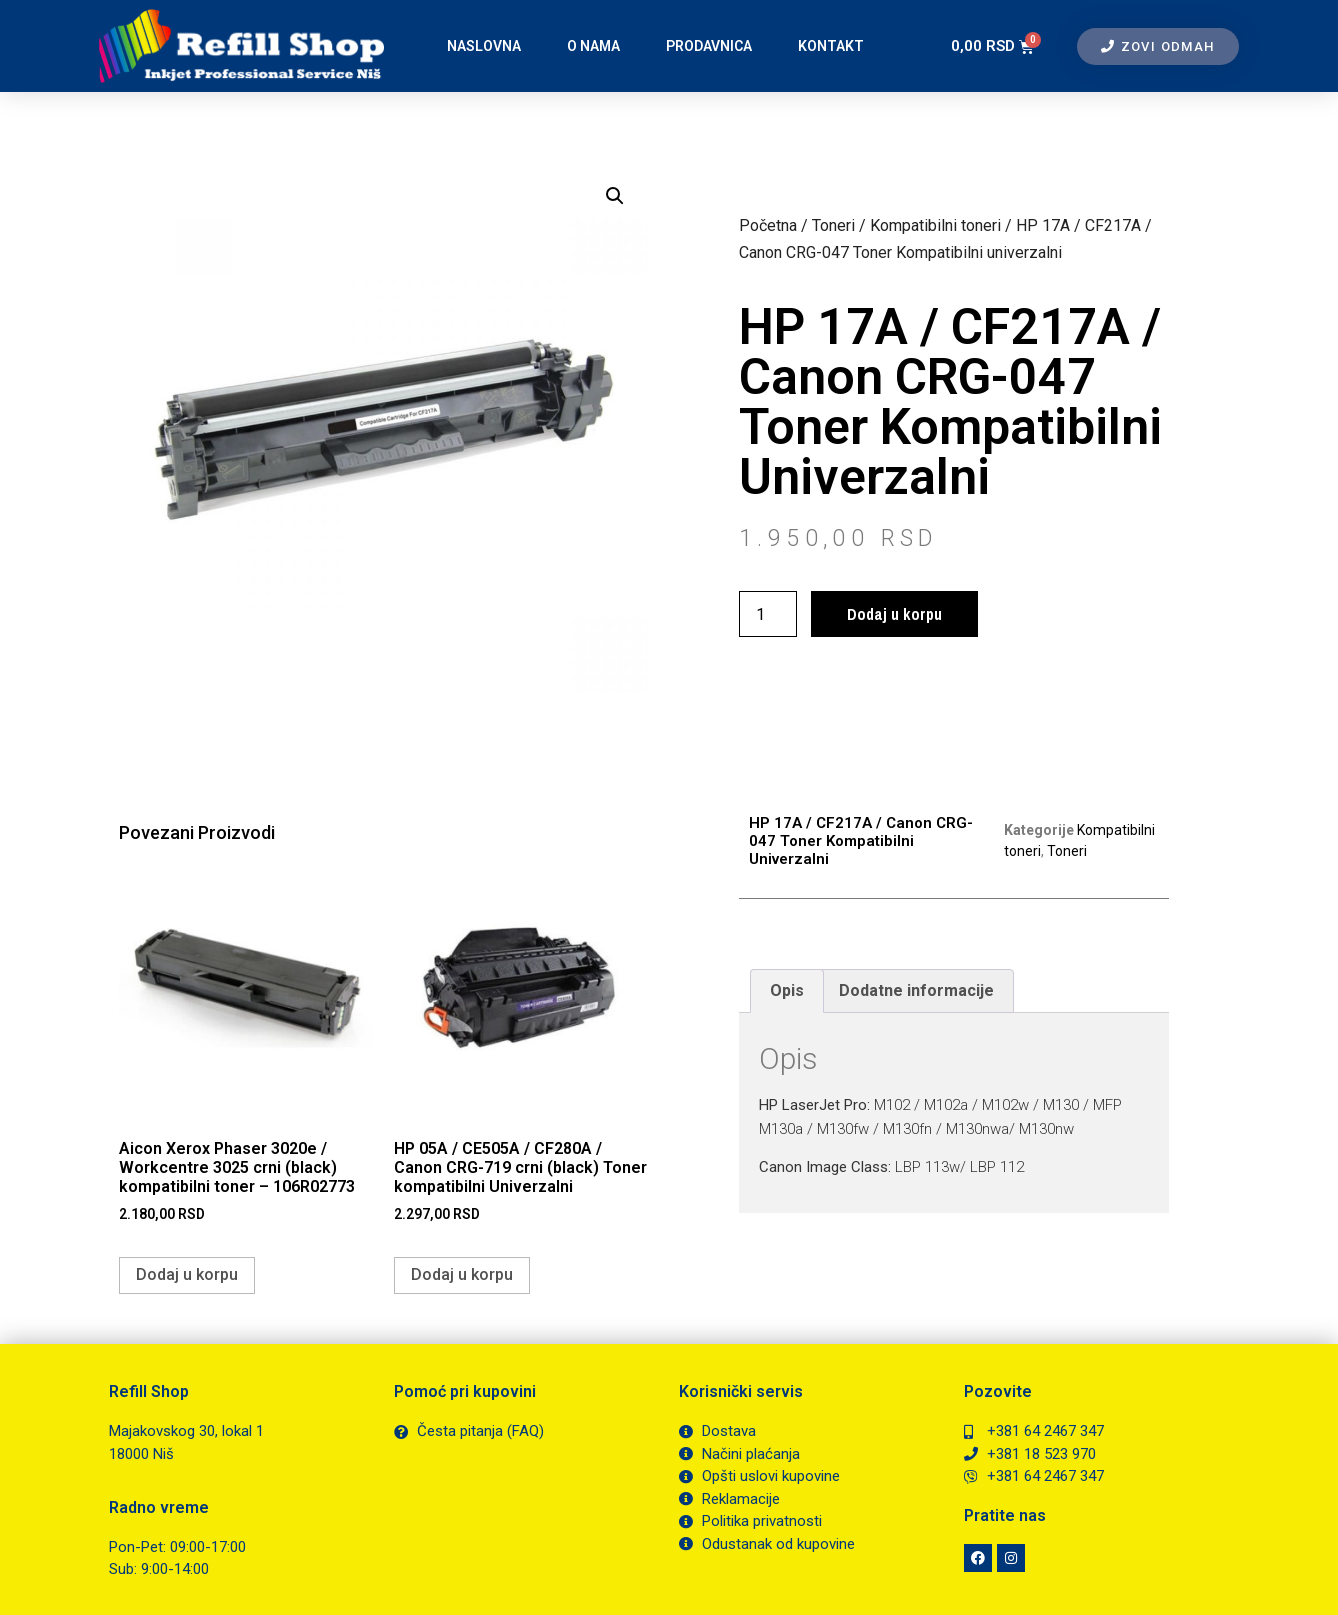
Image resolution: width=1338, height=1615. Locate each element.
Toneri (833, 225)
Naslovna (484, 46)
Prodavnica (709, 46)
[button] (615, 196)
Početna (768, 225)
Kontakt (831, 46)
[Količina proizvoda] (768, 614)
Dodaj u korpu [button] (187, 1274)
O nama (593, 46)
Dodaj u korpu (894, 614)
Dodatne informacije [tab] (916, 990)
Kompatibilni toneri (935, 225)
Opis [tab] (787, 990)
